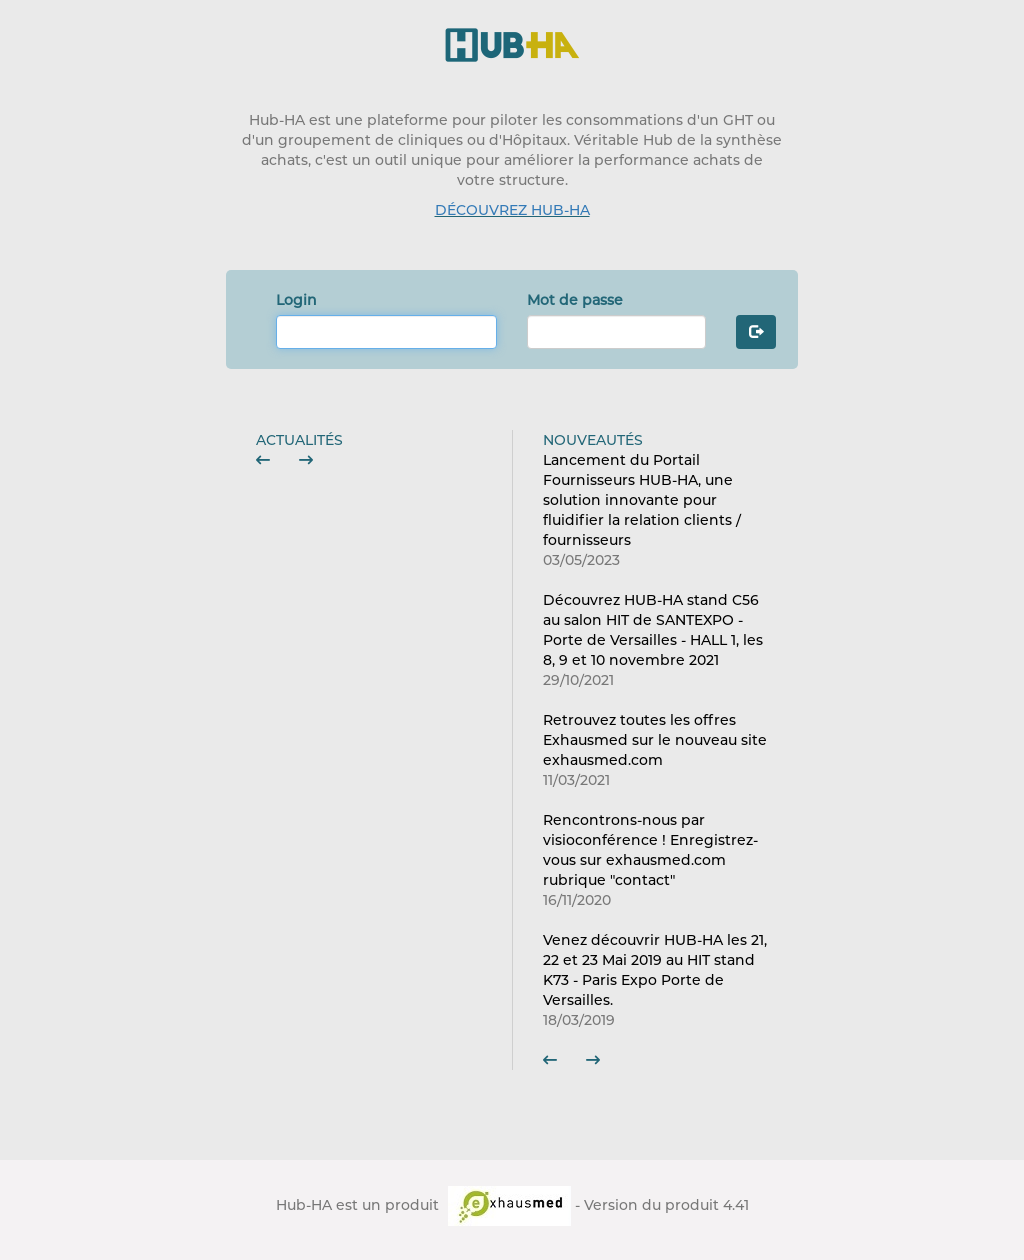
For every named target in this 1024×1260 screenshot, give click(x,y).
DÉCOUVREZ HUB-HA (512, 210)
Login (296, 300)
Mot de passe (575, 300)
